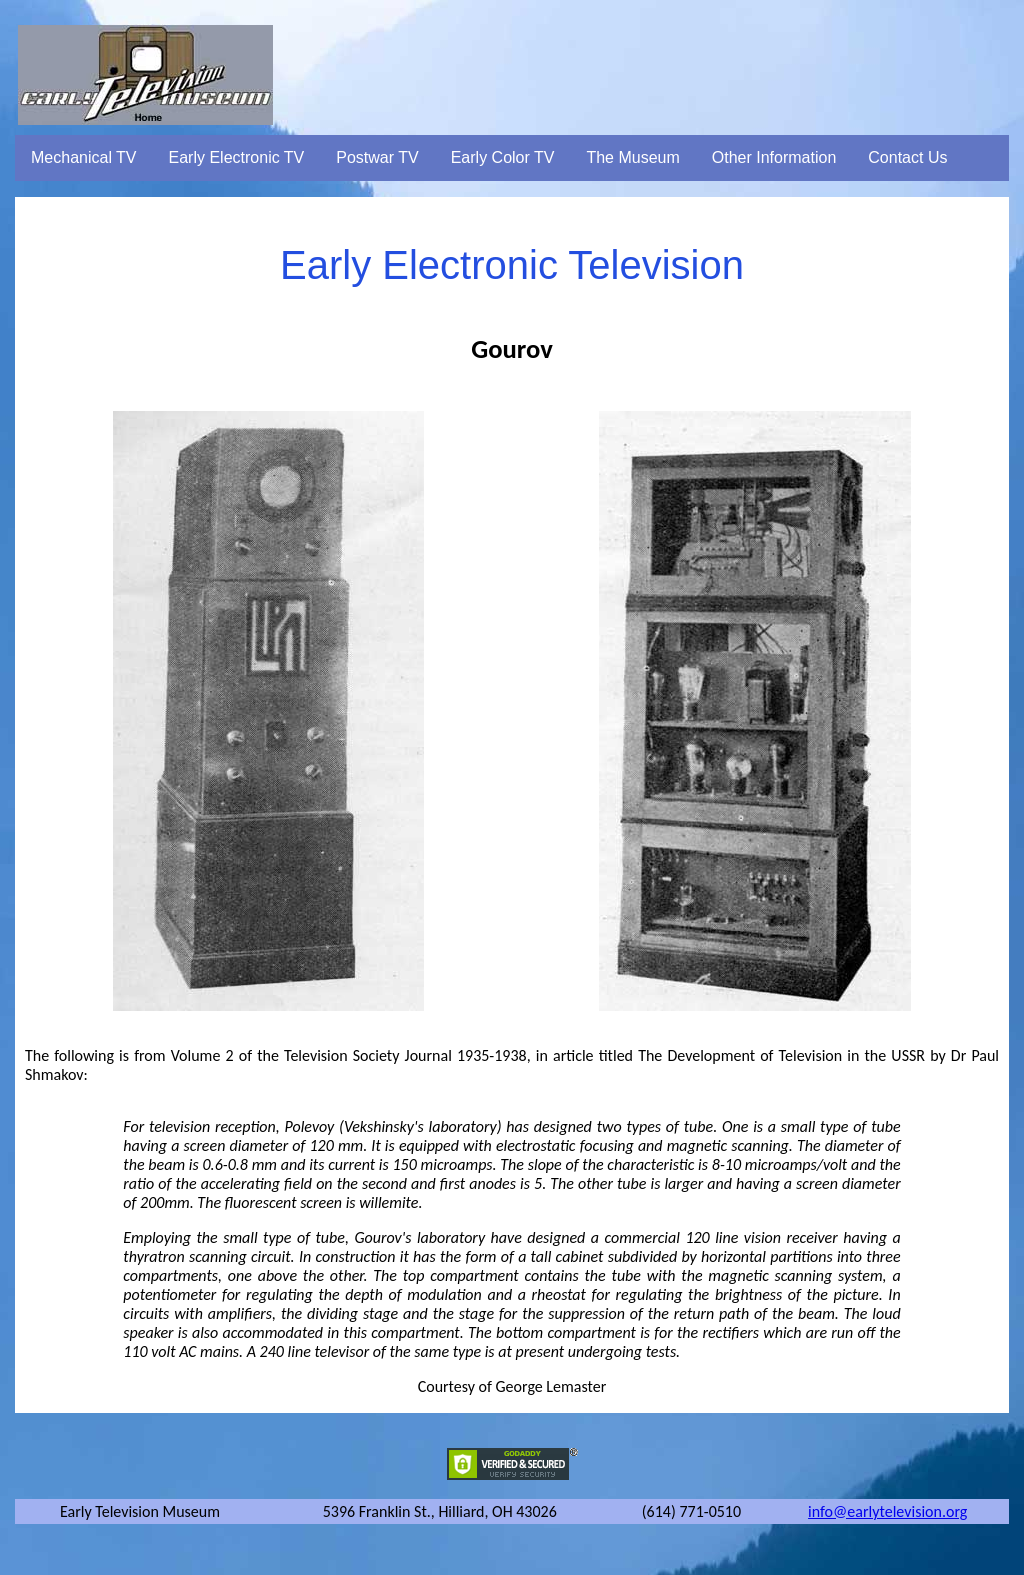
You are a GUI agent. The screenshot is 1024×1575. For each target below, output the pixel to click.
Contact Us (907, 157)
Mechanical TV (84, 157)
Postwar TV (377, 157)
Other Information (774, 157)
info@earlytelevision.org (887, 1511)
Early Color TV (503, 157)
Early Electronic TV (237, 157)
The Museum (632, 157)
